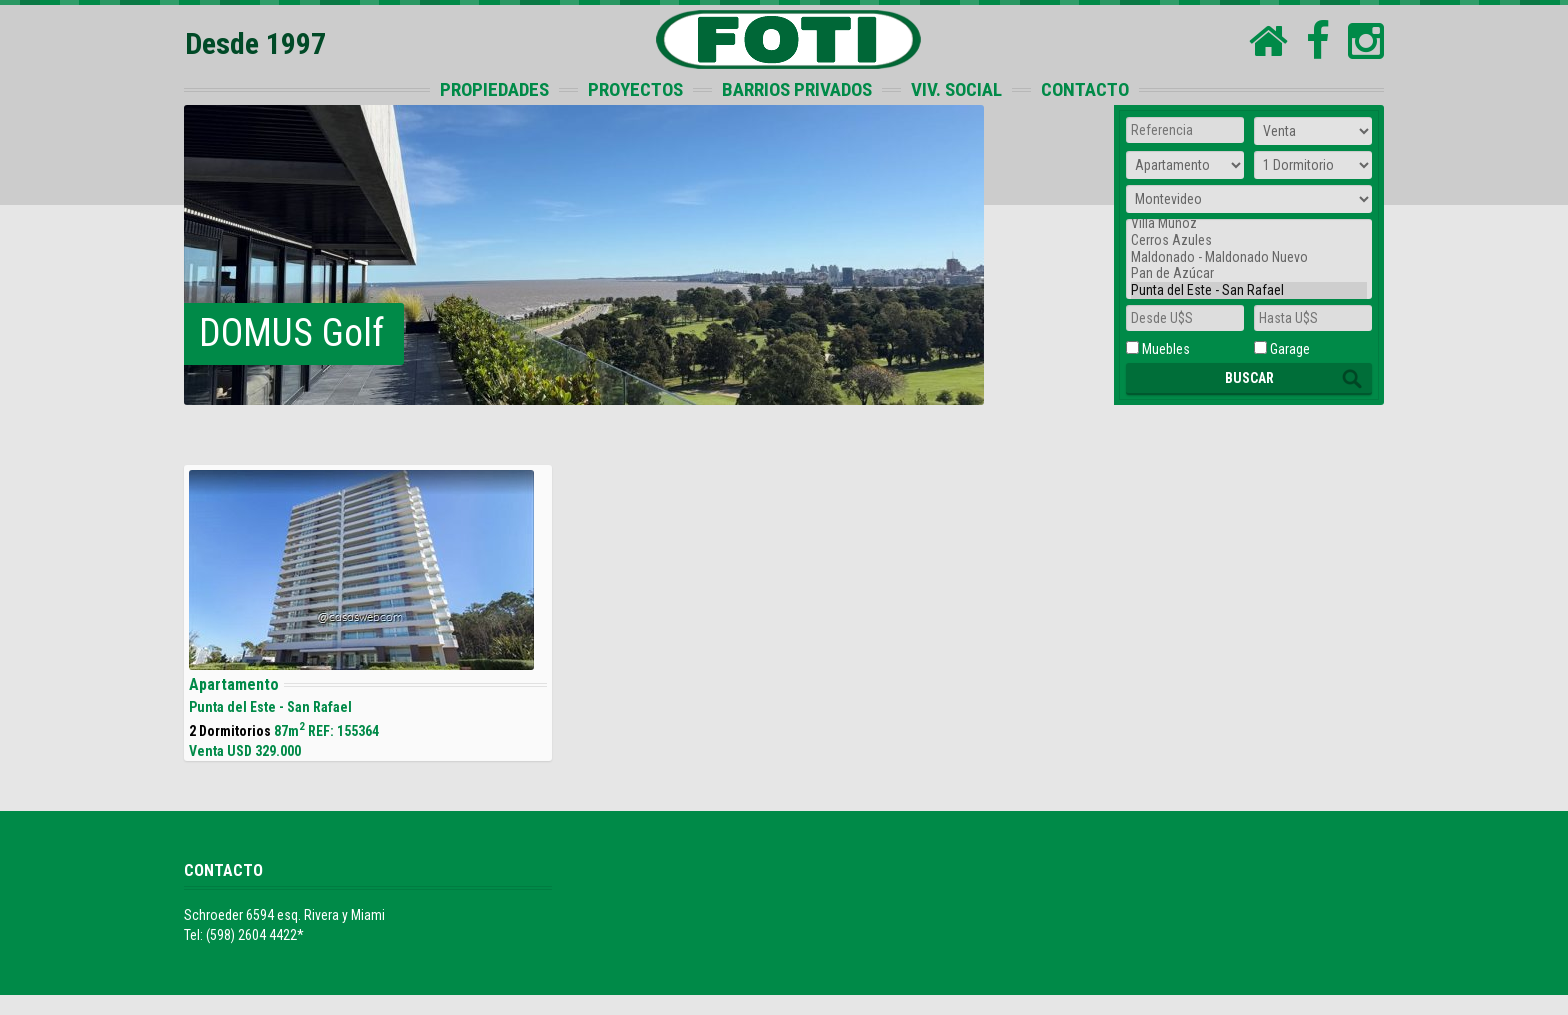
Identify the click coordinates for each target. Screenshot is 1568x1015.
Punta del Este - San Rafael (1249, 290)
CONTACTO (1085, 89)
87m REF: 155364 (368, 614)
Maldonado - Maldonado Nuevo (1249, 257)
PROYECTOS (635, 89)
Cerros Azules (1249, 240)
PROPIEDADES (494, 89)
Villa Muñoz (1249, 223)
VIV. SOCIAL (956, 89)
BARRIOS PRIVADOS (797, 89)
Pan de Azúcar (1249, 273)
